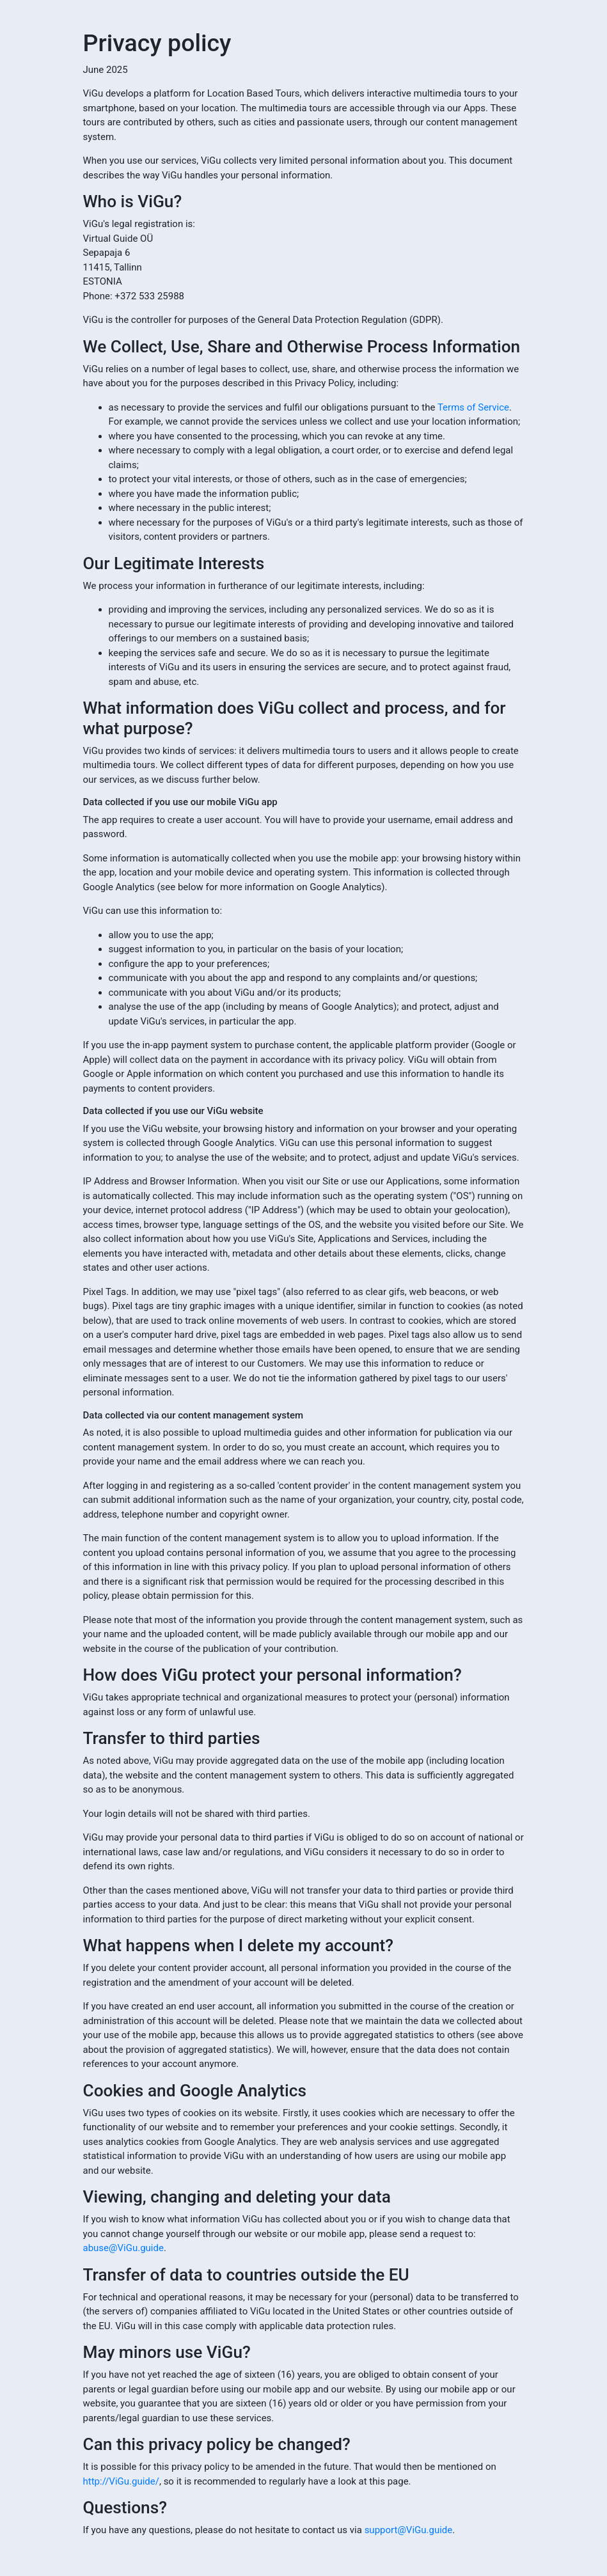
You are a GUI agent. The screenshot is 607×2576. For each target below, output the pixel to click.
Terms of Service (473, 407)
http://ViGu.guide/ (121, 2481)
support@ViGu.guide (409, 2530)
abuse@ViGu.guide (123, 2248)
